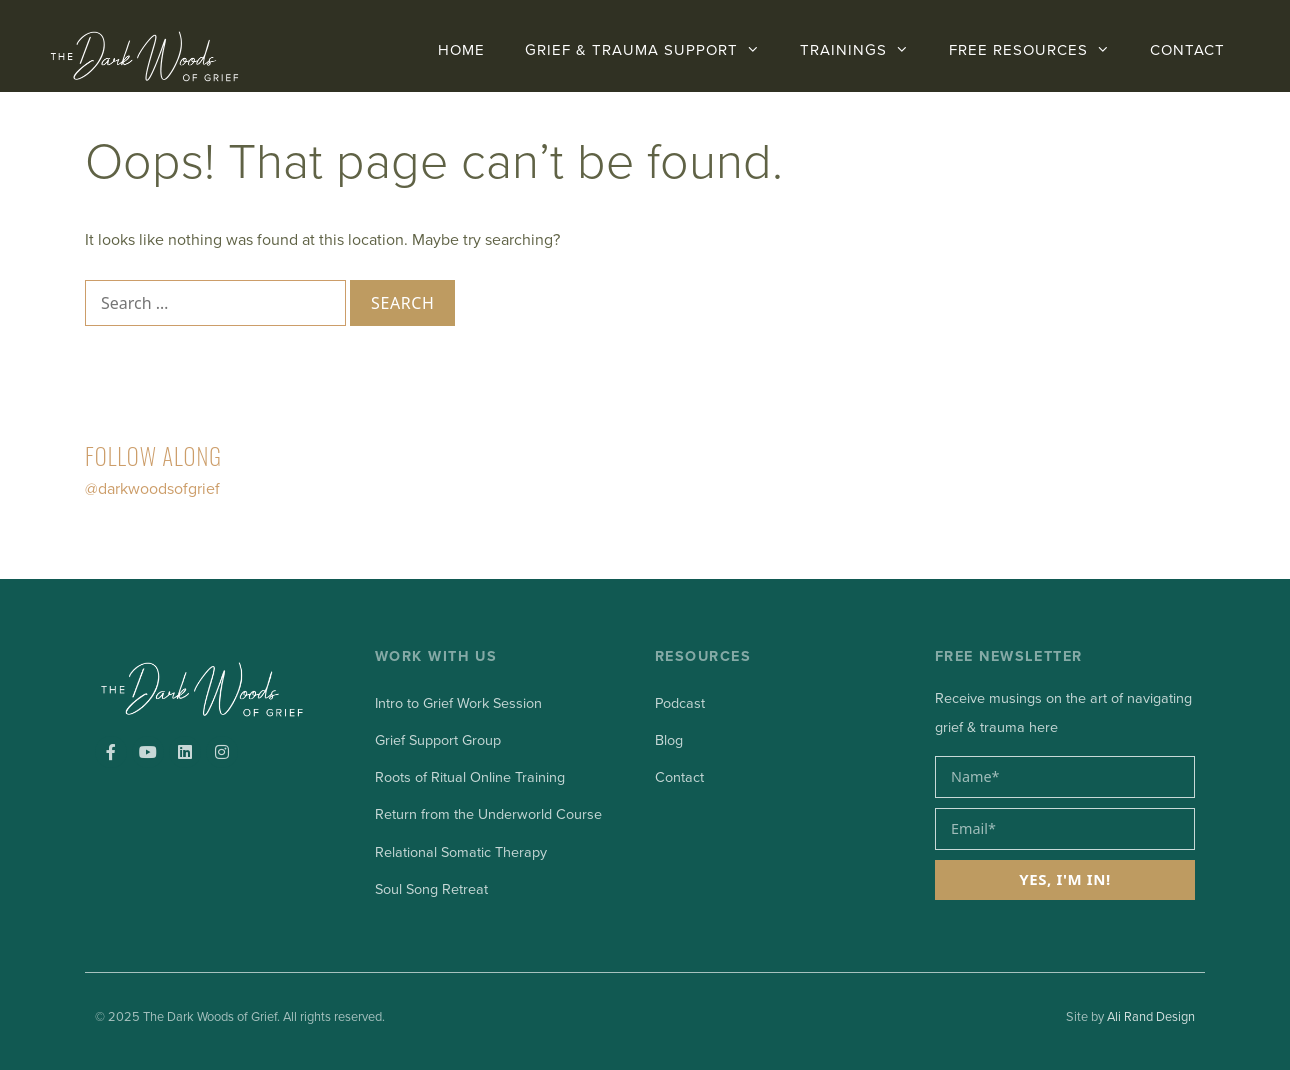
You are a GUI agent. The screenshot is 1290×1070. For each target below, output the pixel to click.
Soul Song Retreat (431, 889)
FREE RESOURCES (1039, 50)
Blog (669, 740)
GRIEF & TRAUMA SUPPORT (652, 50)
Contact (679, 777)
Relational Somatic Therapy (461, 852)
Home (461, 50)
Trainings (864, 50)
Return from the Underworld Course (488, 814)
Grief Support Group (438, 740)
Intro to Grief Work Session (458, 703)
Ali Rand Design (1151, 1017)
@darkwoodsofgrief (152, 489)
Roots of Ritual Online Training (470, 777)
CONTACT (1187, 50)
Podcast (680, 703)
